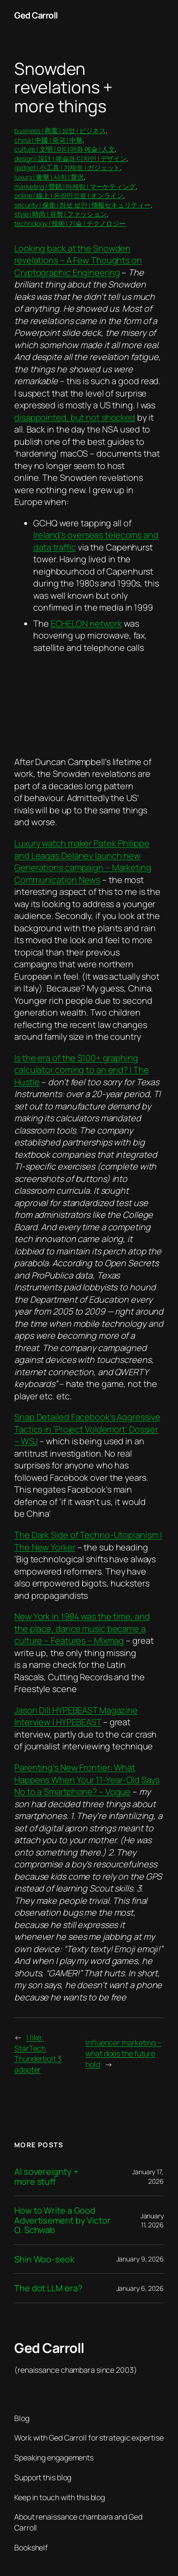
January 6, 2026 (140, 2288)
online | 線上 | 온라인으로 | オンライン (68, 195)
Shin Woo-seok (44, 2259)
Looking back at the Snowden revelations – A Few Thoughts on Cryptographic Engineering (78, 260)
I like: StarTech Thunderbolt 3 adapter (38, 2053)
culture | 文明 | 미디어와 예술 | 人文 (64, 148)
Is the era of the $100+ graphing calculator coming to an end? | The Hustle (81, 1070)
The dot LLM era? (48, 2288)
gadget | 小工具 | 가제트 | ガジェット (67, 167)
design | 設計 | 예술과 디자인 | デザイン (70, 158)
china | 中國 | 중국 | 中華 (48, 139)
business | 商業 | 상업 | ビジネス (60, 130)
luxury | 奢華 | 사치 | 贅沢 (49, 176)
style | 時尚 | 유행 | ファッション (60, 213)
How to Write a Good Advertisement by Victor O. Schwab (62, 2220)
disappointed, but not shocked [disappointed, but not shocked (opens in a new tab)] (74, 417)
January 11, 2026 (152, 2220)
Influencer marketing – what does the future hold (123, 2053)
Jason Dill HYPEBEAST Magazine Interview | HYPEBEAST (76, 1716)
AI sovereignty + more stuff (46, 2176)
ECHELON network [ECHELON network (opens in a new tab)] (86, 623)
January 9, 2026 (140, 2258)
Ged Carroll (36, 15)
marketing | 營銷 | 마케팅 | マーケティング (75, 186)
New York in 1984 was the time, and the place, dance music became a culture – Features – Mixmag (82, 1628)
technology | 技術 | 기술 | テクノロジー (70, 223)
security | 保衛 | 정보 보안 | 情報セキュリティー (82, 204)
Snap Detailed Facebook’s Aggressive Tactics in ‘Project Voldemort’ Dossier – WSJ (87, 1429)
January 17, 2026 (148, 2176)
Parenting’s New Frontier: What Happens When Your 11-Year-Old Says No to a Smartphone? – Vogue (86, 1779)
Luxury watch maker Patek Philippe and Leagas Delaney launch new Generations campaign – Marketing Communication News (82, 861)
